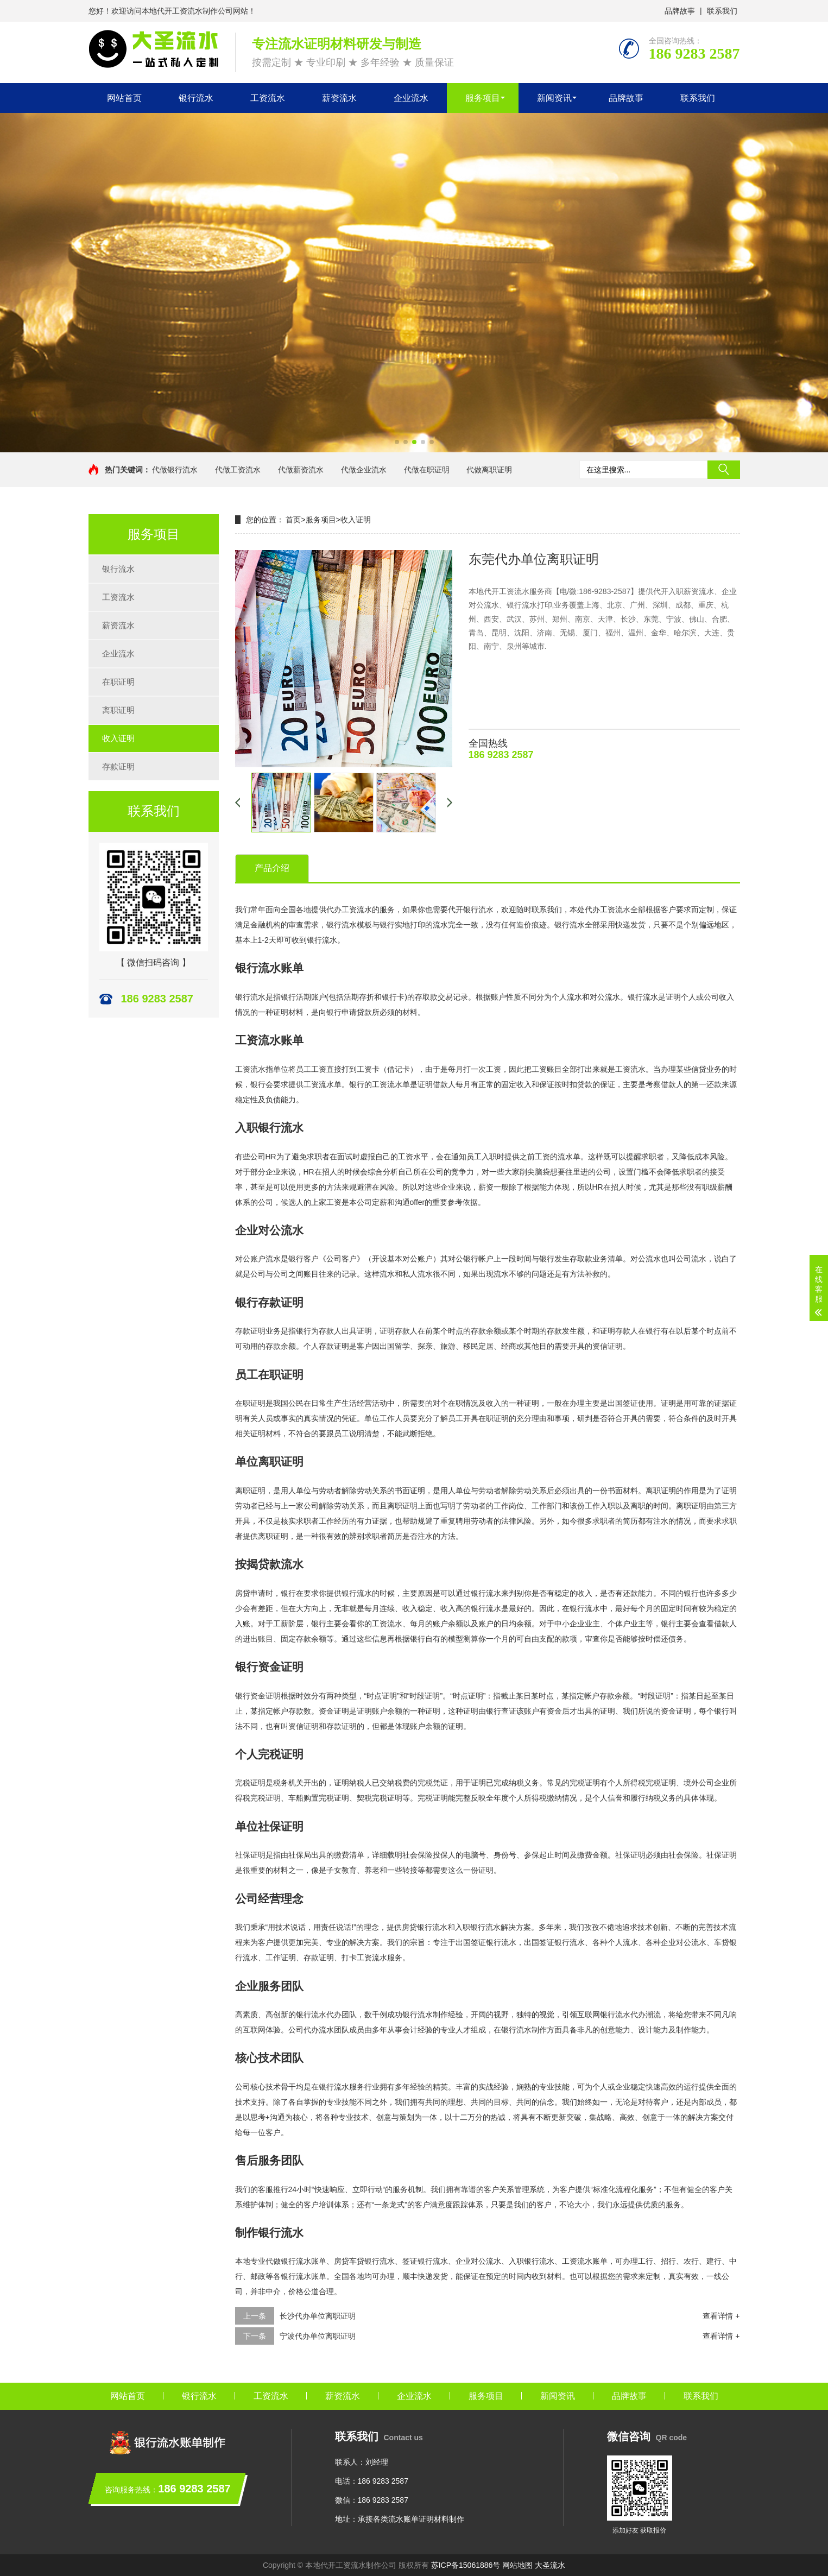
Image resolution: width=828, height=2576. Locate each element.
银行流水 (196, 98)
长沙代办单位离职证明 (318, 2316)
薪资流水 (339, 98)
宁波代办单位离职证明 (318, 2336)
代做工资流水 (238, 469)
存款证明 (118, 766)
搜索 (723, 469)
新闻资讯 (554, 98)
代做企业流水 (364, 469)
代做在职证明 (427, 469)
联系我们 (722, 11)
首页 (293, 519)
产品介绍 (272, 868)
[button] (397, 442)
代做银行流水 (175, 469)
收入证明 (118, 738)
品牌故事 (680, 11)
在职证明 (118, 681)
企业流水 (411, 98)
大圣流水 (550, 2565)
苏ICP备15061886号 (466, 2565)
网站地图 (517, 2565)
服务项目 (482, 98)
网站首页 (124, 98)
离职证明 (118, 710)
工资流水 (267, 98)
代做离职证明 (489, 469)
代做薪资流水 (301, 469)
